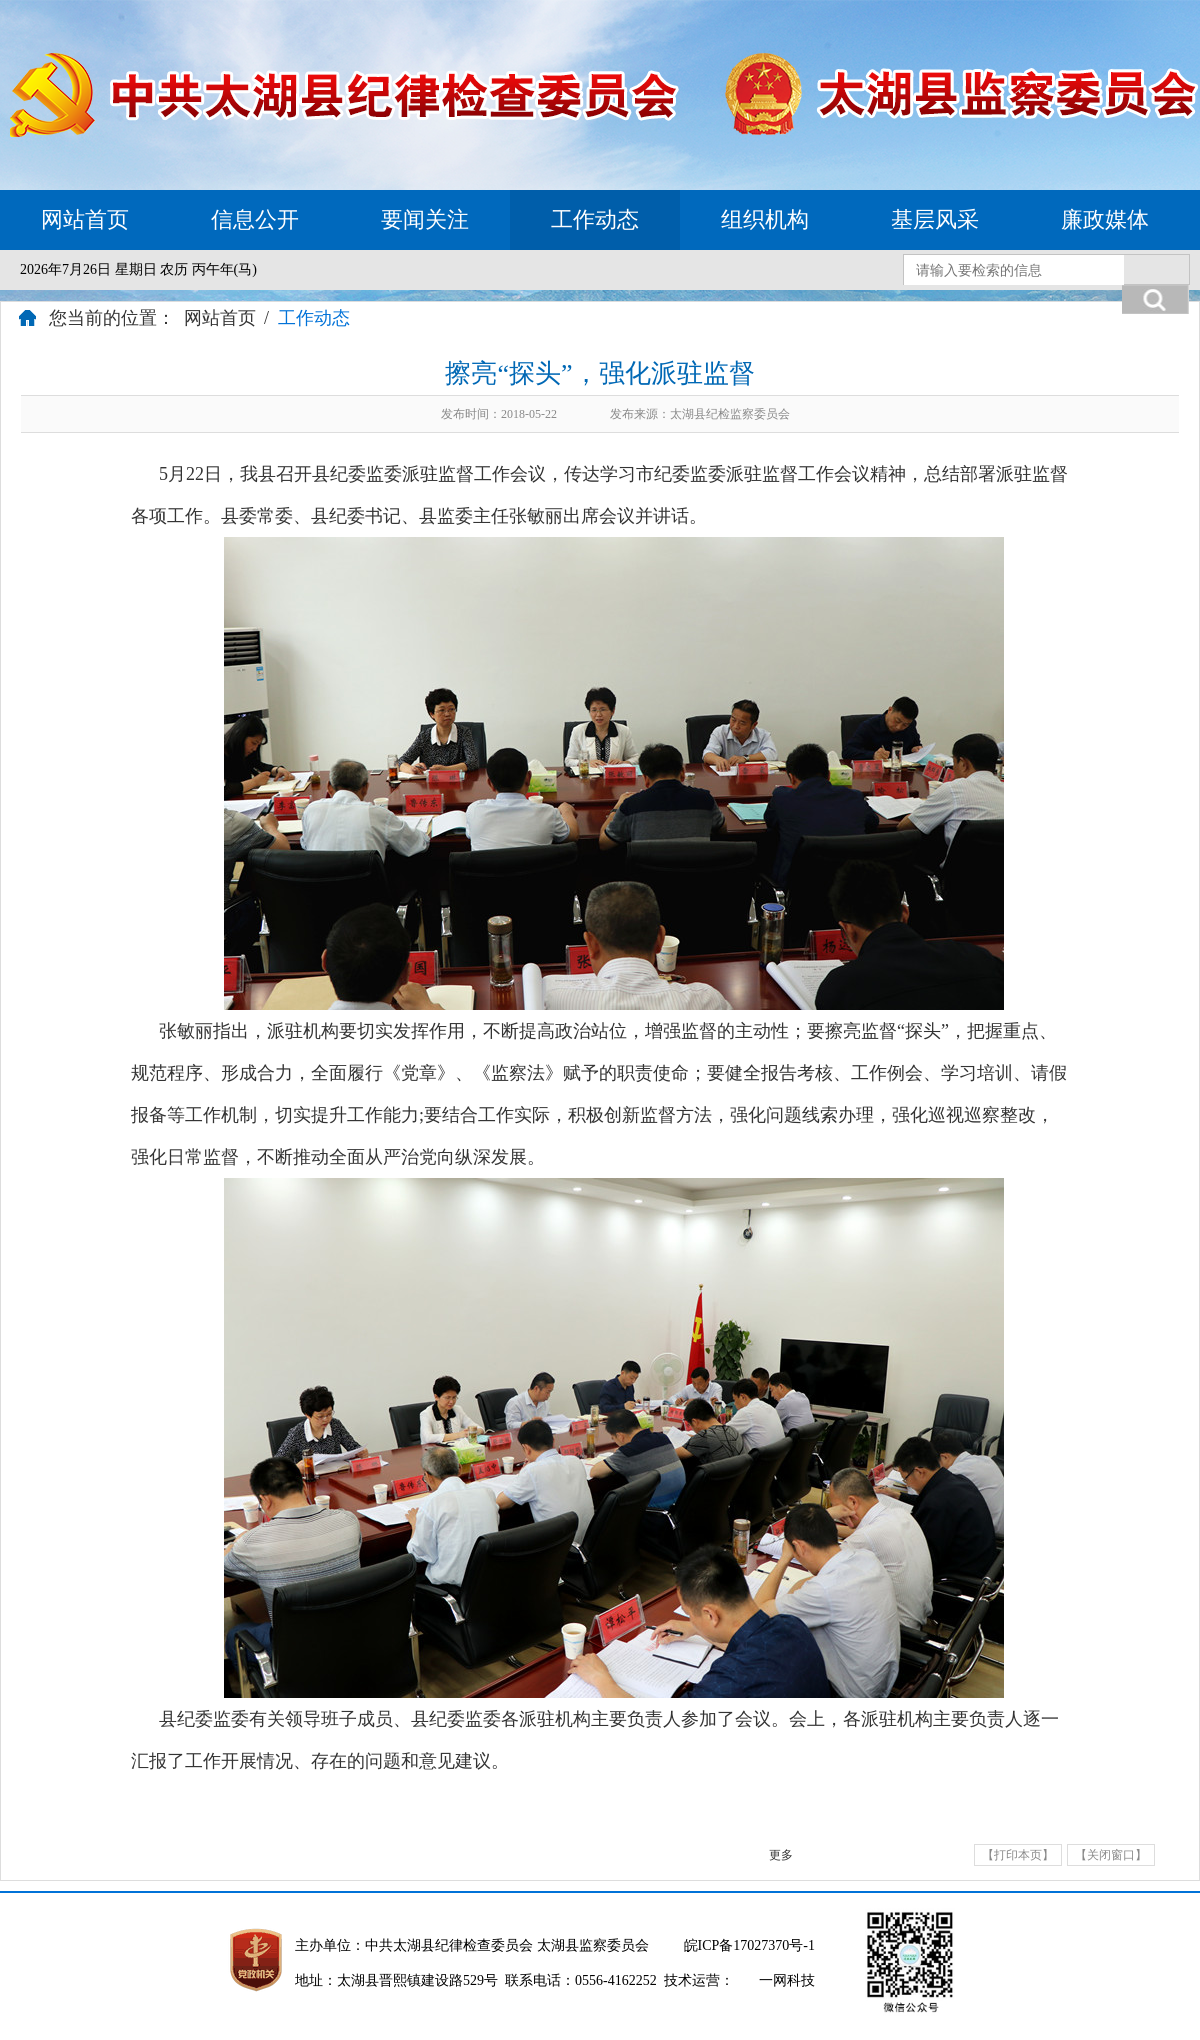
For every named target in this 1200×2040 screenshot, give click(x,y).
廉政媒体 (1105, 219)
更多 (781, 1855)
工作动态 (595, 219)
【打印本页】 (1018, 1855)
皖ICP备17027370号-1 (749, 1945)
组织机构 (765, 219)
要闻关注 (425, 219)
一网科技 (787, 1980)
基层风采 (935, 219)
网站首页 (85, 219)
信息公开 (255, 219)
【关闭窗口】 (1111, 1855)
